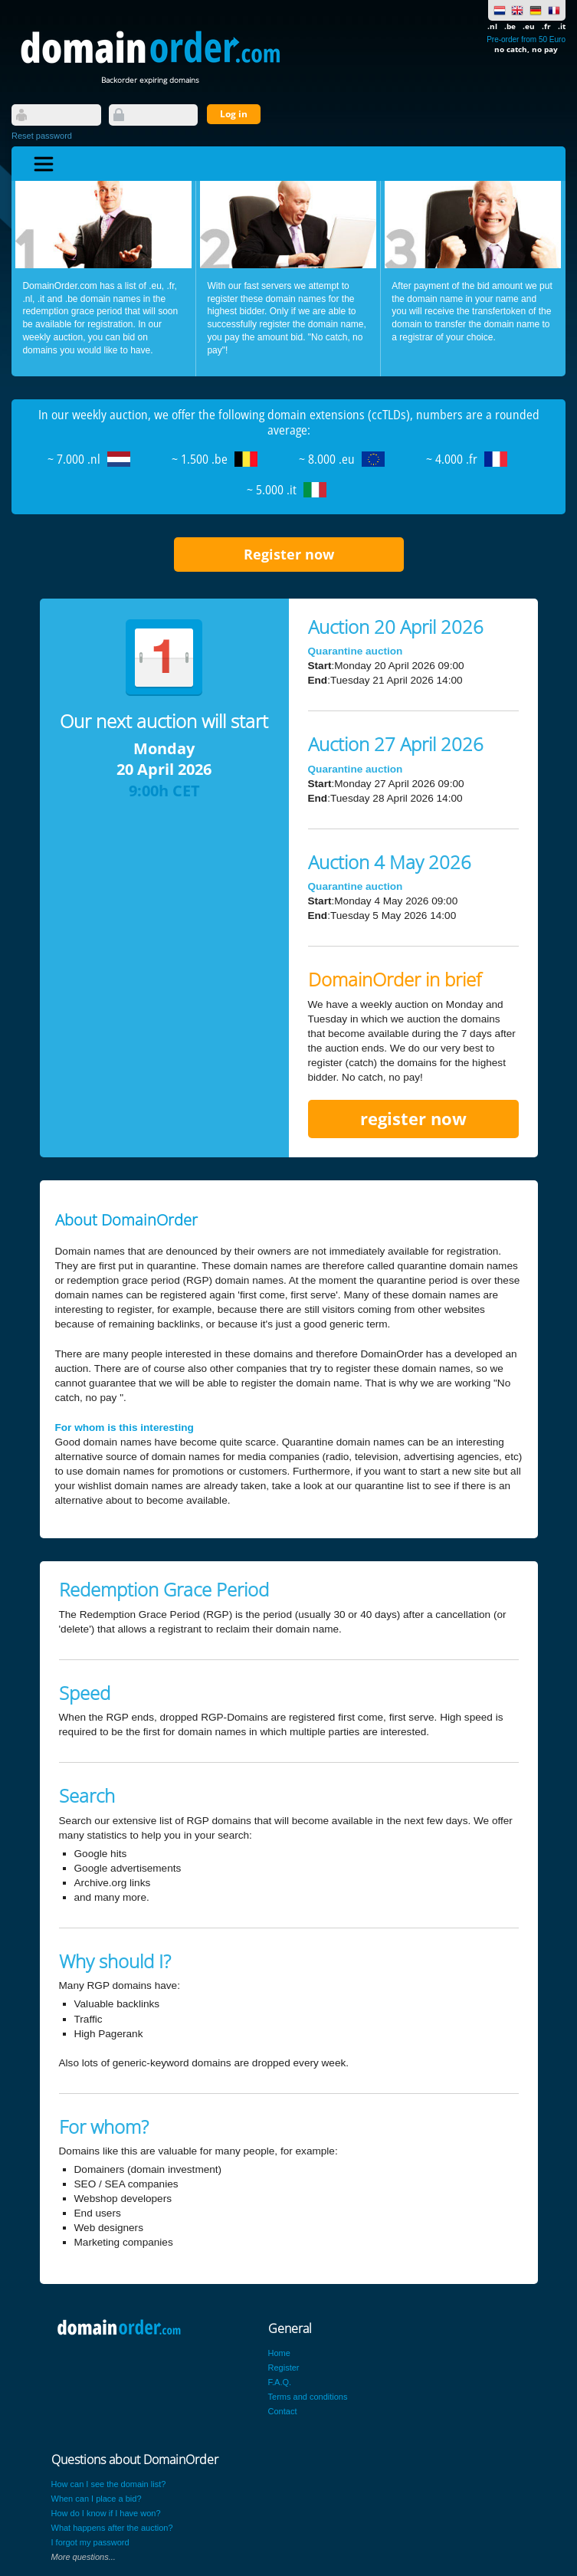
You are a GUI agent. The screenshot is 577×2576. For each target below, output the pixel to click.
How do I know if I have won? (106, 2513)
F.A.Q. (280, 2382)
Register (284, 2367)
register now (413, 1119)
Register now (289, 554)
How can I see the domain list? (108, 2484)
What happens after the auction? (112, 2527)
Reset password (41, 135)
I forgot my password (90, 2542)
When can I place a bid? (96, 2498)
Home (279, 2353)
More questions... (83, 2556)
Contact (282, 2411)
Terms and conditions (308, 2396)
